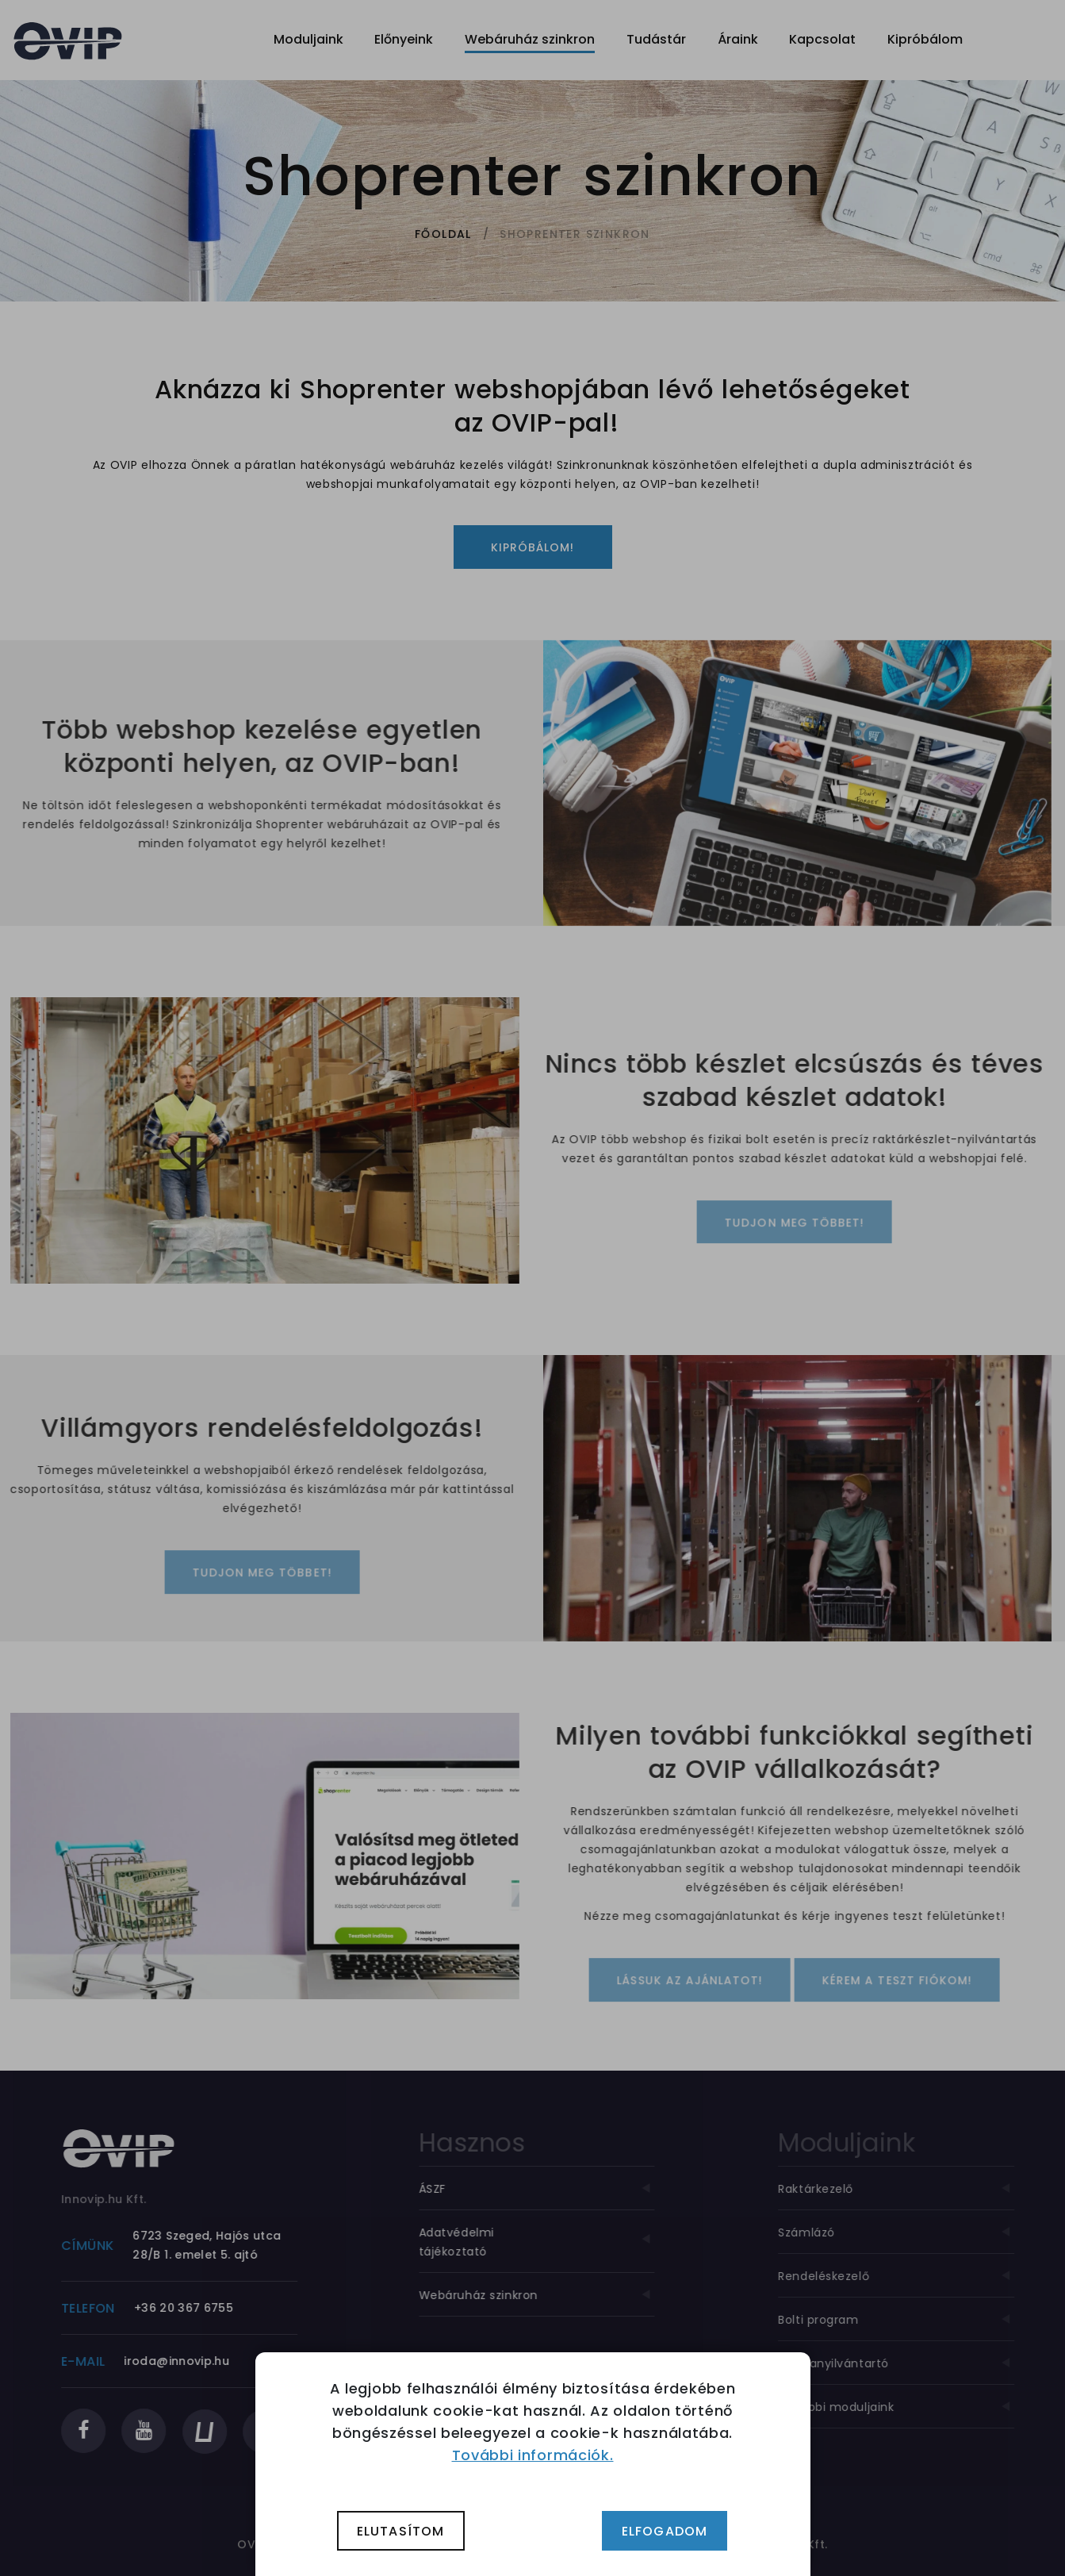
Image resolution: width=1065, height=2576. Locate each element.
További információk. (533, 2455)
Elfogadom (665, 2531)
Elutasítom (401, 2531)
